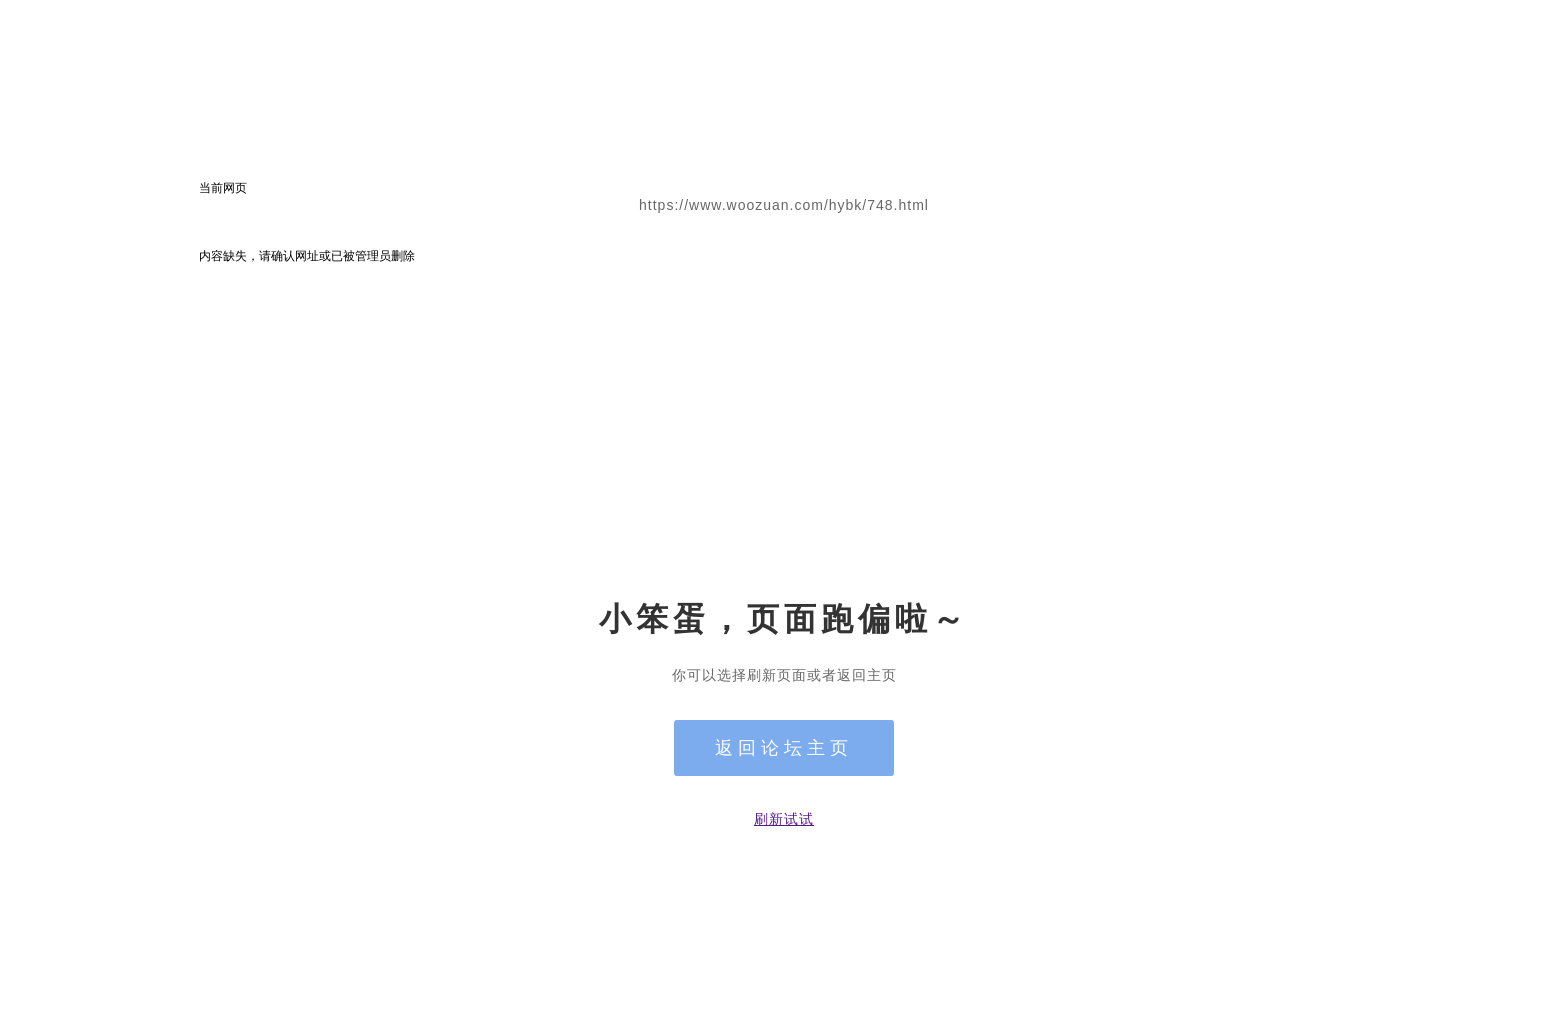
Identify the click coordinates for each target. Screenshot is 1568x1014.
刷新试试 (784, 819)
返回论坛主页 (784, 748)
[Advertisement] (784, 415)
